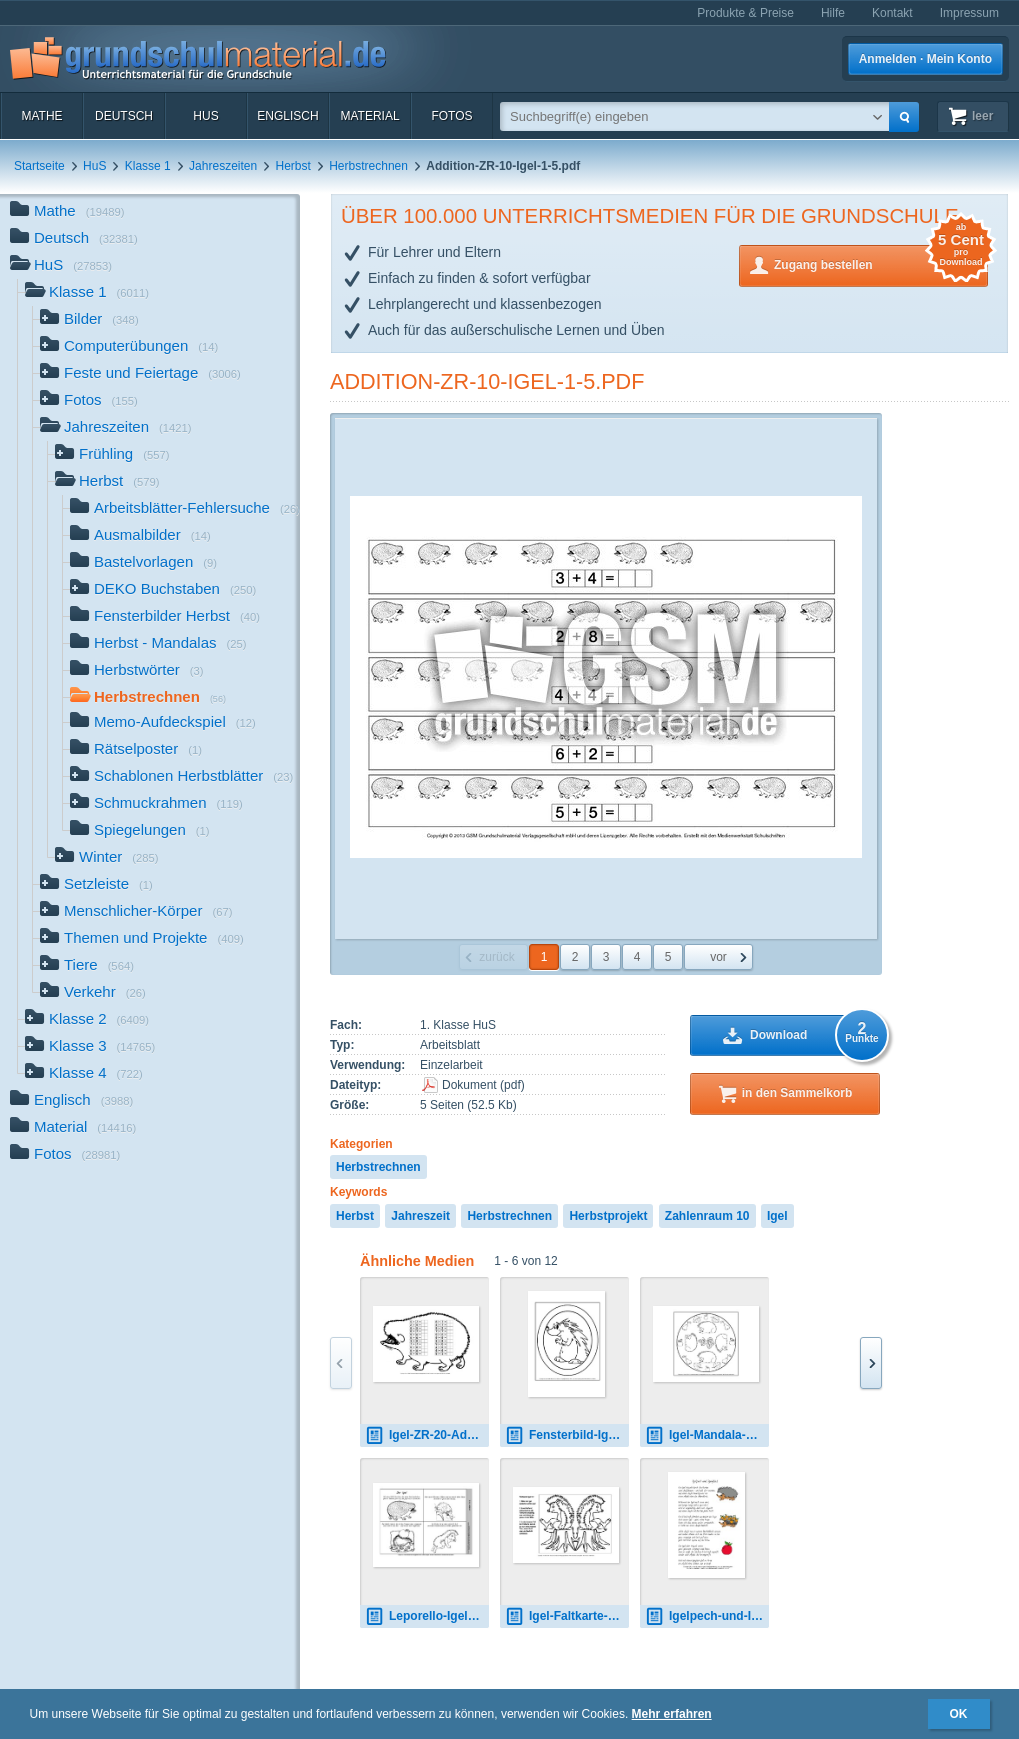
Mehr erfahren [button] (672, 1714)
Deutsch (124, 116)
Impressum (969, 13)
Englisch (287, 116)
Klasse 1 (148, 166)
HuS (205, 116)
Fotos (451, 116)
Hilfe (833, 13)
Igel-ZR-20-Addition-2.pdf (427, 1435)
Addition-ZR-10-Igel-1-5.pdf (487, 381)
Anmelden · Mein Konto (925, 59)
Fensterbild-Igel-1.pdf (567, 1435)
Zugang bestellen (881, 263)
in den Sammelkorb (797, 1093)
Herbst (293, 166)
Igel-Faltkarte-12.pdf (567, 1616)
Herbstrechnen (368, 166)
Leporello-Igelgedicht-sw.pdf (427, 1616)
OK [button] (959, 1714)
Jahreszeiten (223, 166)
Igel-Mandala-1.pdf (707, 1435)
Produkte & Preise (745, 13)
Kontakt (892, 13)
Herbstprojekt (608, 1216)
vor (718, 957)
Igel (777, 1216)
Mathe (41, 116)
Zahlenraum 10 (707, 1216)
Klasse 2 (87, 1020)
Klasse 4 (84, 1074)
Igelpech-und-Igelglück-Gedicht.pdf (707, 1616)
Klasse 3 (90, 1047)
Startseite (39, 166)
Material (369, 116)
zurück (496, 957)
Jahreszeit (420, 1216)
